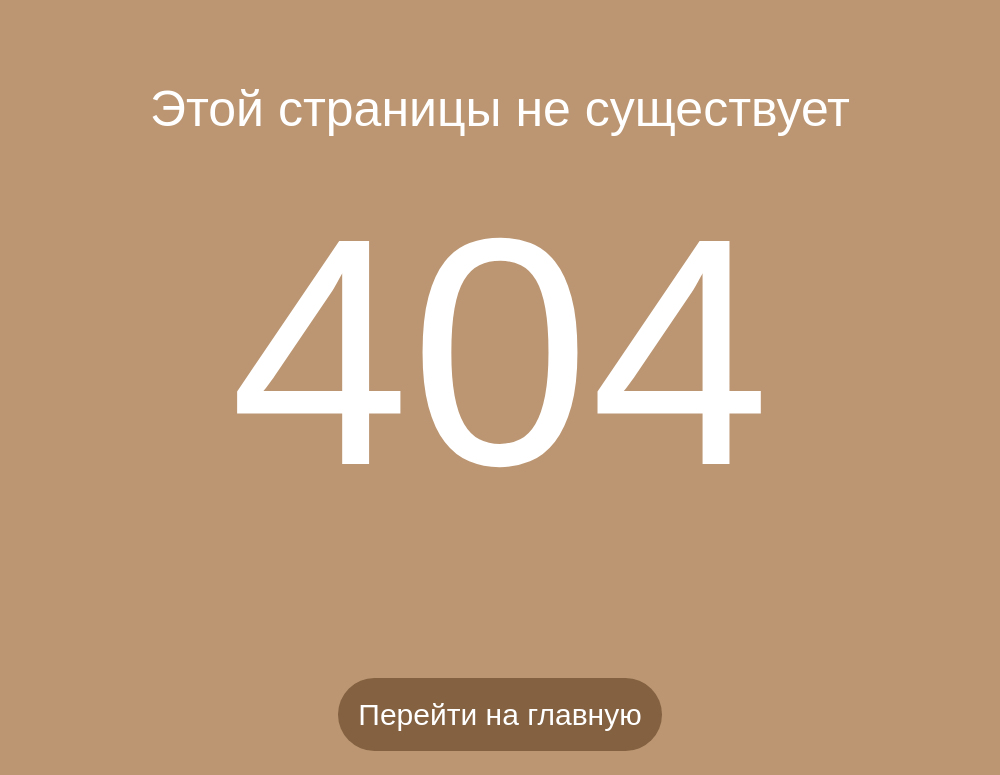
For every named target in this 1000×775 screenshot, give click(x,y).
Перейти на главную (499, 714)
